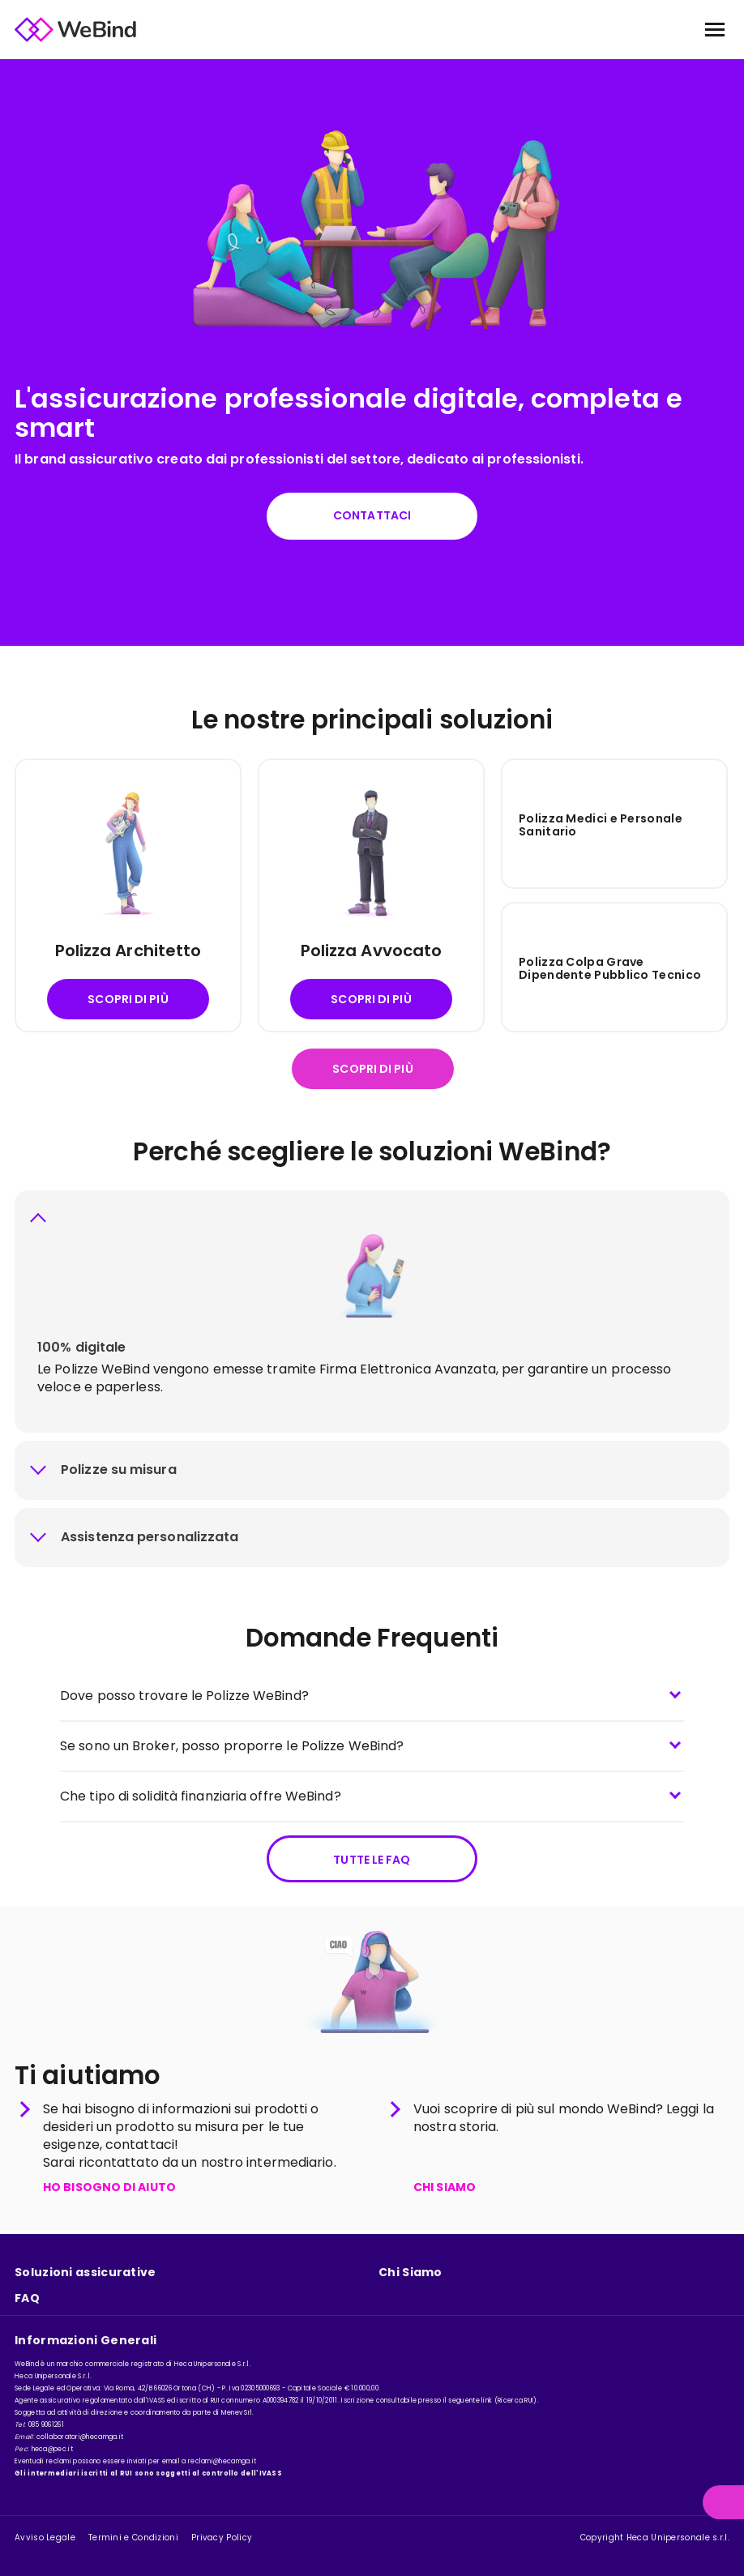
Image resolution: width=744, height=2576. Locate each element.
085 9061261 (46, 2424)
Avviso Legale (45, 2538)
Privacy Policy (221, 2538)
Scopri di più (128, 1001)
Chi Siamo (410, 2273)
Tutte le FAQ (371, 1861)
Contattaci (372, 516)
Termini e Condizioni (133, 2538)
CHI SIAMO (444, 2191)
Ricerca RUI (515, 2400)
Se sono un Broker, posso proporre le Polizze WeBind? (232, 1747)
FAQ (27, 2298)
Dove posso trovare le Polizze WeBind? (184, 1697)
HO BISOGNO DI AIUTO (109, 2191)
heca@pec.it (52, 2449)
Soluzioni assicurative (85, 2273)
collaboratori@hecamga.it (79, 2437)
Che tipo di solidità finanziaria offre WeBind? (200, 1797)
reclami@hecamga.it (222, 2461)
